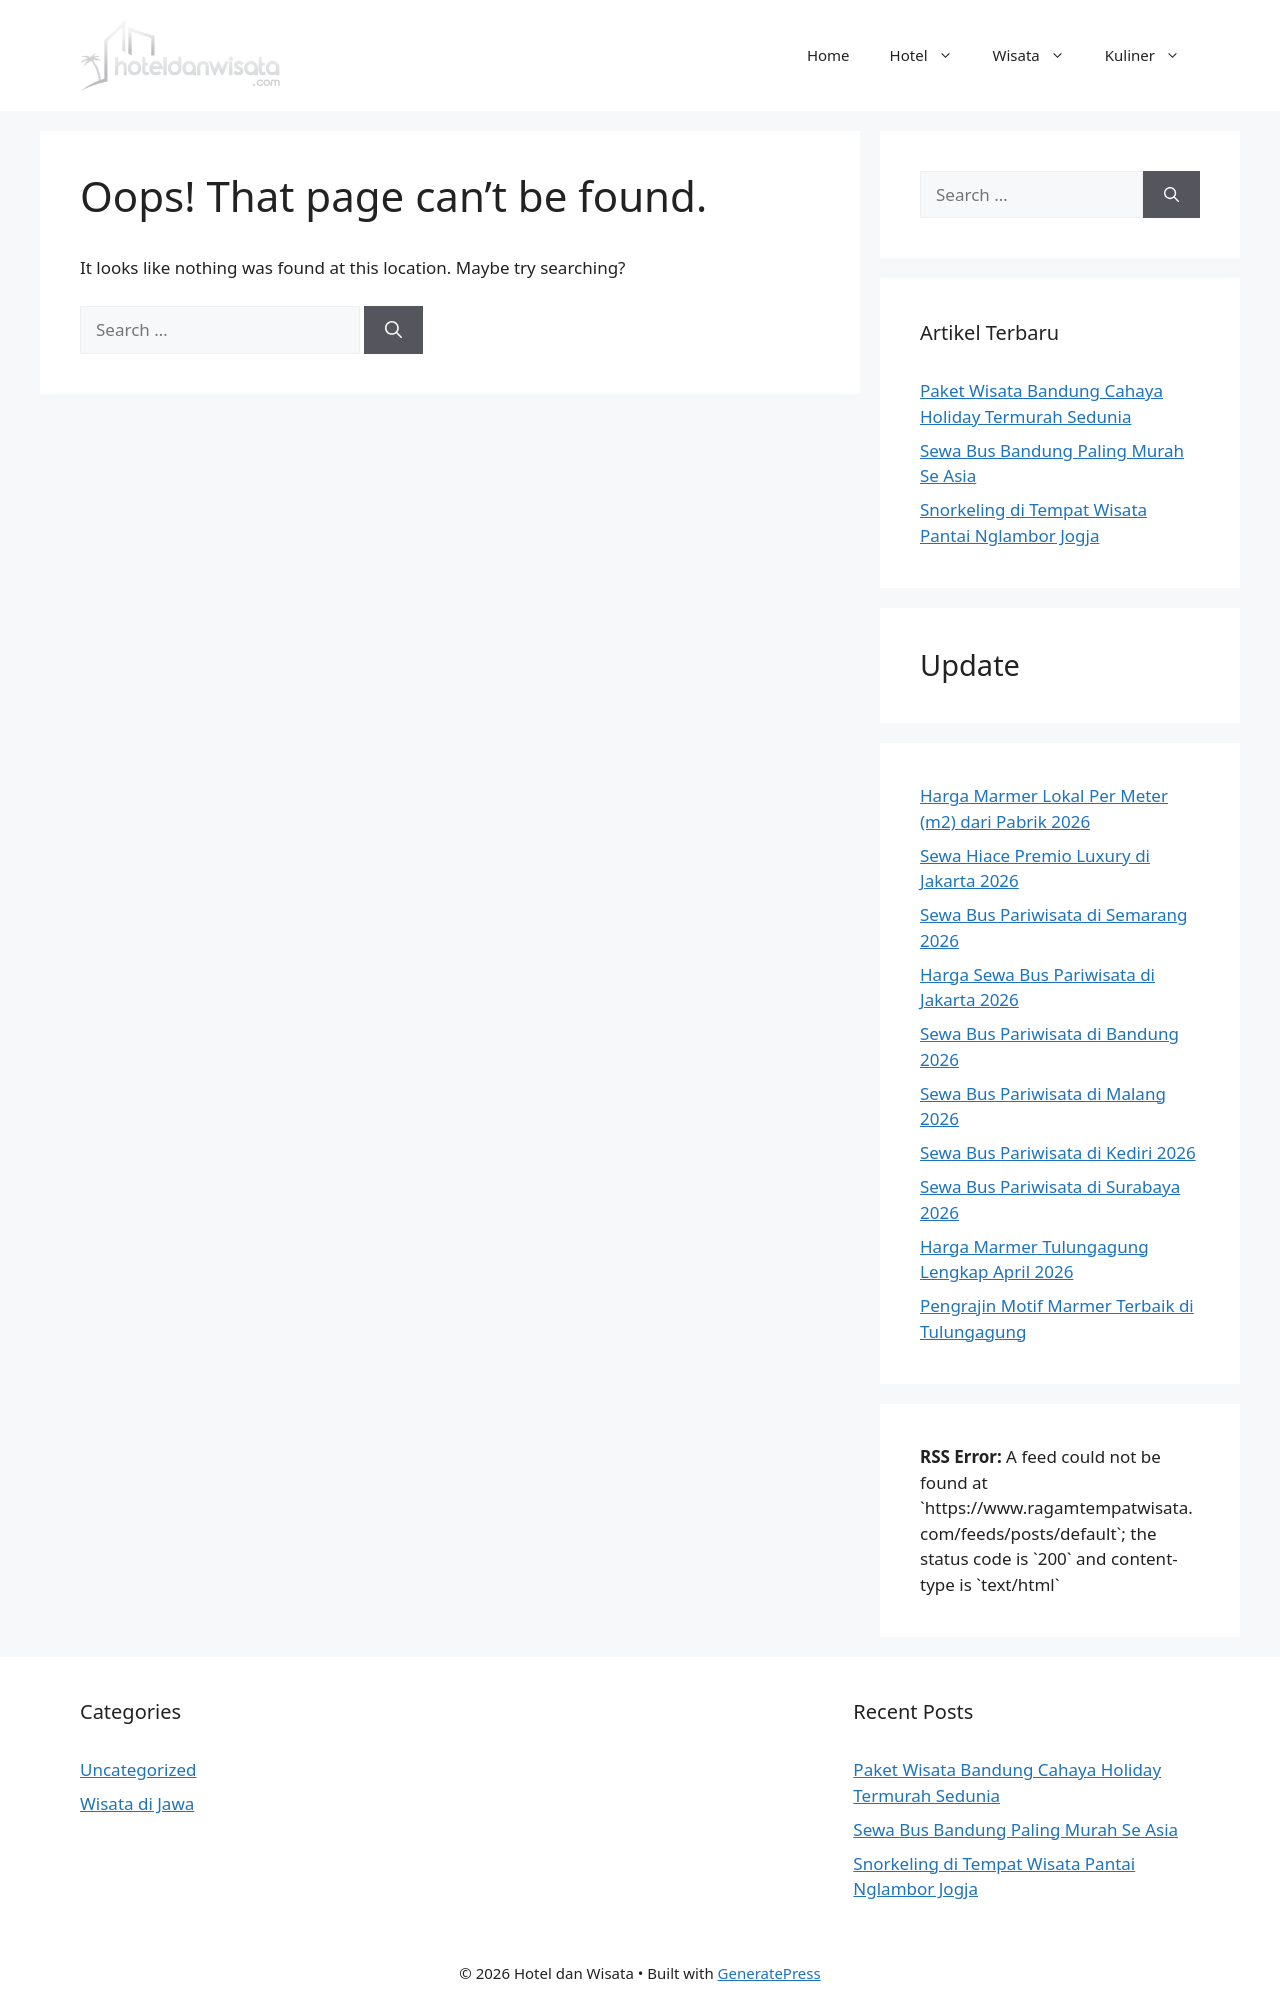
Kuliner (1152, 55)
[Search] (393, 330)
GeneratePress (769, 1973)
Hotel (931, 55)
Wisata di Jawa (137, 1803)
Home (828, 55)
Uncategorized (138, 1769)
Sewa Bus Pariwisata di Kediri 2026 (1058, 1152)
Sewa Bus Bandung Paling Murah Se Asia (1015, 1829)
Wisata (1039, 55)
